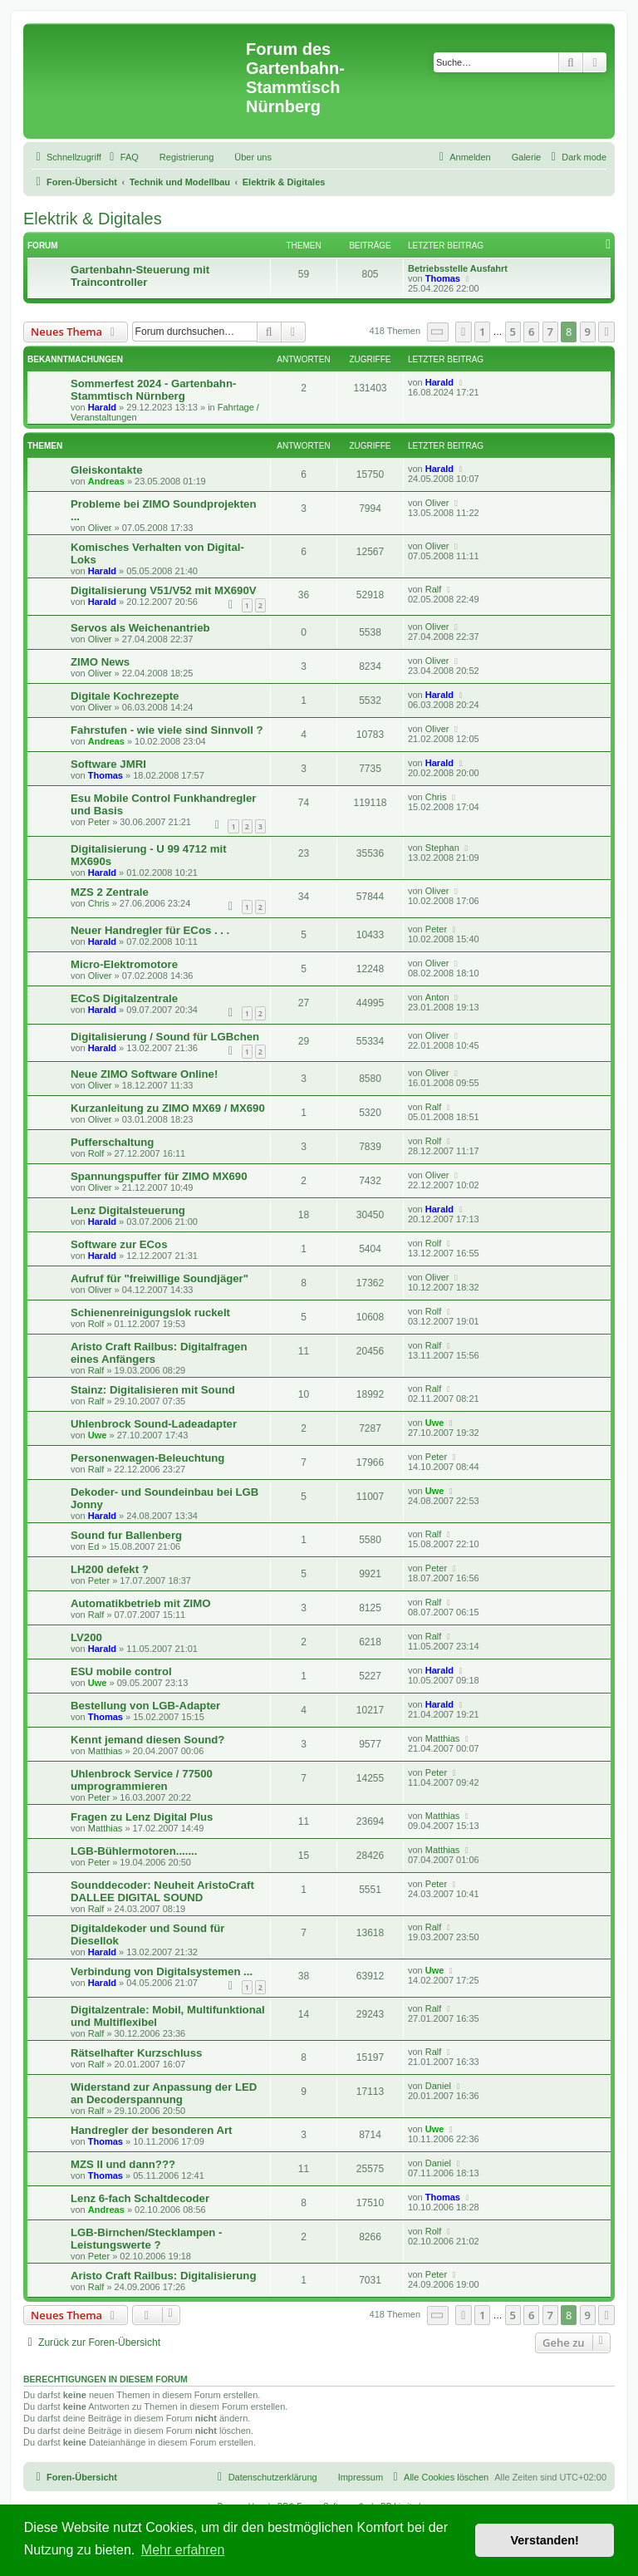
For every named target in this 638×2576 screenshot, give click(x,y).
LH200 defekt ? (110, 1569)
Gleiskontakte (107, 470)
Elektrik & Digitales (92, 218)
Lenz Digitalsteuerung (128, 1210)
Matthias (105, 1751)
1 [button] (482, 331)
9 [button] (588, 331)
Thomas (442, 278)
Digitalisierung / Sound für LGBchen (165, 1036)
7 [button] (550, 331)
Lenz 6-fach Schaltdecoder (140, 2198)
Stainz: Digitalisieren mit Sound (153, 1390)
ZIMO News (100, 662)
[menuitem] (122, 157)
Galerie (526, 157)
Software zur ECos (119, 1244)
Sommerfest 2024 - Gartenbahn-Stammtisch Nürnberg (153, 389)
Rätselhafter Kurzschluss (136, 2053)
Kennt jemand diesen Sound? (147, 1739)
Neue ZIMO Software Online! (144, 1074)
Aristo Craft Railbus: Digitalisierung (163, 2275)
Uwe (97, 1435)
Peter (99, 822)
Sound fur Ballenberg (126, 1535)
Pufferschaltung (112, 1142)
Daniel (438, 2086)
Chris (436, 797)
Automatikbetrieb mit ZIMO (141, 1603)
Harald (102, 407)
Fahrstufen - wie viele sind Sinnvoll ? (167, 730)
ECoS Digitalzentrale (124, 998)
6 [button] (531, 331)
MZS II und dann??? (123, 2164)
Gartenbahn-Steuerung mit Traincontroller (140, 275)
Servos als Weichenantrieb (140, 628)
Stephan (442, 848)
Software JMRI (108, 764)
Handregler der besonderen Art (151, 2130)
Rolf (96, 1153)
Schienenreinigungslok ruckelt (150, 1312)
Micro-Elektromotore (124, 964)
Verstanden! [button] (545, 2540)
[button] (438, 332)
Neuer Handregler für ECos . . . (150, 930)
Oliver (100, 528)
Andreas (106, 481)
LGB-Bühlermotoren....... (134, 1851)
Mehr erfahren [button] (183, 2550)
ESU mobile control (121, 1671)
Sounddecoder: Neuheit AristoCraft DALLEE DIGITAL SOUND (162, 1891)
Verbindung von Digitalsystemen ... (162, 1971)
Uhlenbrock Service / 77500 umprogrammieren (142, 1779)
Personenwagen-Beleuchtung (147, 1458)
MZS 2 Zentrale (110, 892)
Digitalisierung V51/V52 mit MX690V (164, 590)
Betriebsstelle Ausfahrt (458, 268)
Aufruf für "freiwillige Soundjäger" (159, 1278)
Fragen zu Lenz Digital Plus (142, 1817)
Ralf (433, 589)
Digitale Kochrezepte (125, 696)
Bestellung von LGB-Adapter (145, 1705)
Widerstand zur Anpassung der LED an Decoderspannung (164, 2093)
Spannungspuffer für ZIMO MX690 (159, 1176)
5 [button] (513, 331)
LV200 (86, 1637)
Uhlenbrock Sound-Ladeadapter (154, 1424)
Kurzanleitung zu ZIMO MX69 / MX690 (168, 1108)
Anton (437, 997)
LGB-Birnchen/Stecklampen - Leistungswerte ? (146, 2238)
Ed (93, 1546)
